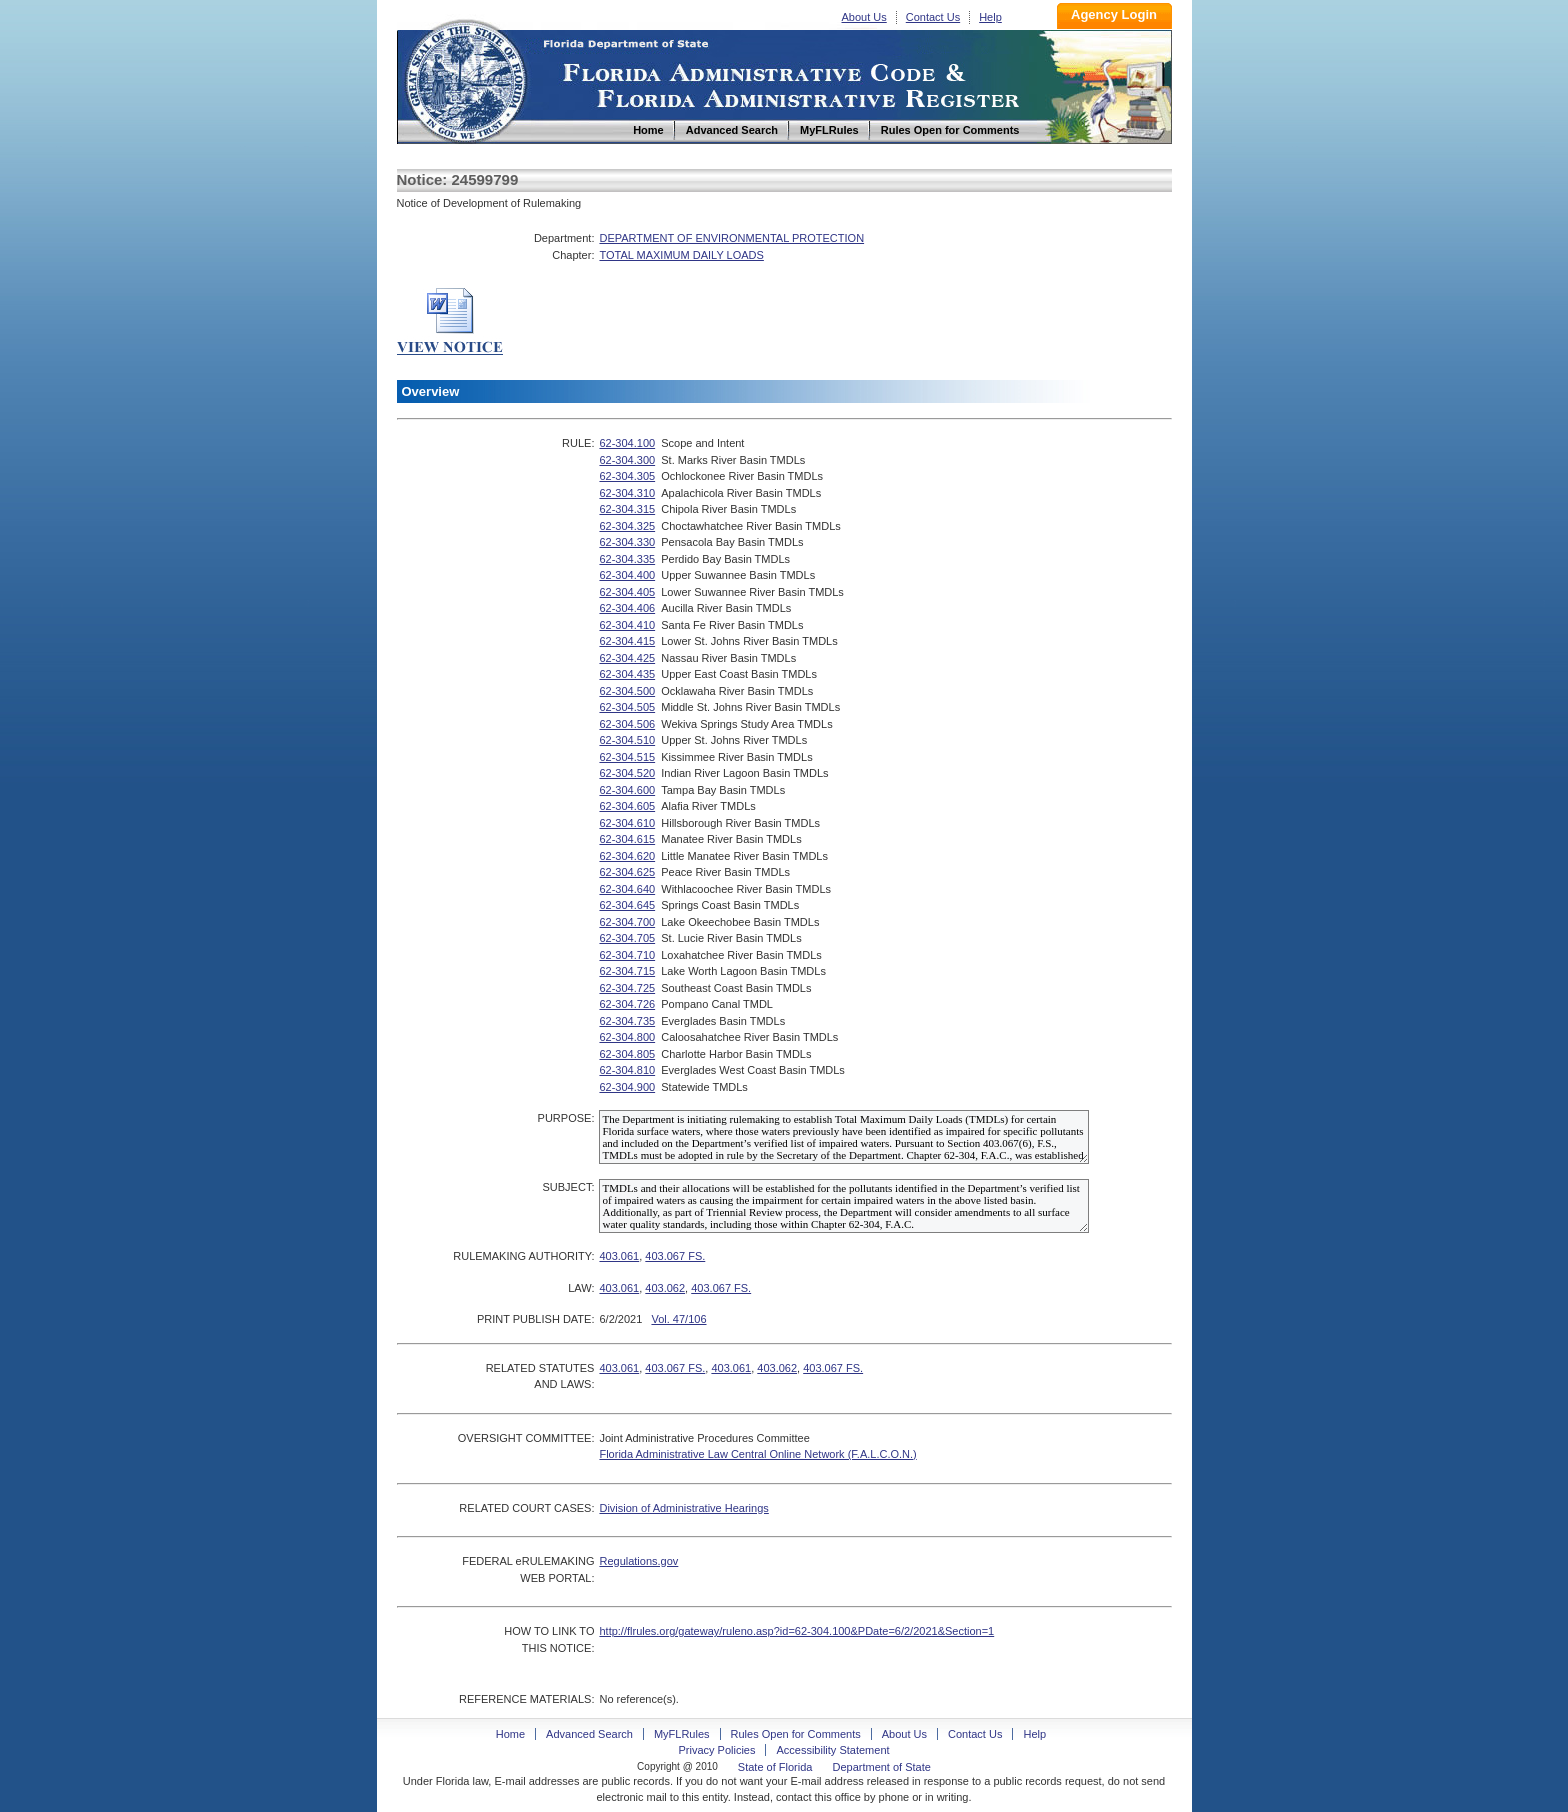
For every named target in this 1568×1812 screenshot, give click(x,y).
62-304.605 (627, 806)
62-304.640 (627, 889)
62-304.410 (627, 625)
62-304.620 (627, 856)
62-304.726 (627, 1004)
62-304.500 (627, 691)
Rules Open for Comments (796, 1734)
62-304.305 (627, 476)
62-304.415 (627, 641)
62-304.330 (627, 542)
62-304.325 (627, 526)
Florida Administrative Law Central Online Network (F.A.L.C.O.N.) (757, 1454)
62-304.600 (627, 790)
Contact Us (933, 17)
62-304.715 (627, 971)
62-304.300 (627, 460)
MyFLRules (682, 1734)
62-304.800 (627, 1037)
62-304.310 (627, 493)
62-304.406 (627, 608)
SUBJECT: (568, 1187)
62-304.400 (627, 575)
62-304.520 (627, 773)
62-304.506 (627, 724)
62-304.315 (627, 509)
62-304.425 (627, 658)
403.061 (619, 1256)
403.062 (665, 1288)
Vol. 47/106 (678, 1319)
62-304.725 (627, 988)
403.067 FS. (675, 1256)
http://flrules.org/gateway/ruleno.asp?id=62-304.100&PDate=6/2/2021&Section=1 (796, 1631)
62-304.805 (627, 1054)
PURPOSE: (566, 1118)
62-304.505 (627, 707)
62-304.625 (627, 872)
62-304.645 (627, 905)
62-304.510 (627, 740)
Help (990, 17)
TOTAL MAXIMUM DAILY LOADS (681, 255)
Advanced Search (589, 1734)
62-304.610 (627, 823)
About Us (864, 17)
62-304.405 (627, 592)
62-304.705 (627, 938)
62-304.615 (627, 839)
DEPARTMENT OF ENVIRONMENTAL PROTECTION (731, 238)
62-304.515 (627, 757)
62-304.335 (627, 559)
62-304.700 (627, 922)
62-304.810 (627, 1070)
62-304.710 (627, 955)
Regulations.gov (638, 1561)
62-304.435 (627, 674)
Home (465, 78)
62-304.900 (627, 1087)
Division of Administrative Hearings (683, 1508)
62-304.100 (627, 443)
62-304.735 (627, 1021)
